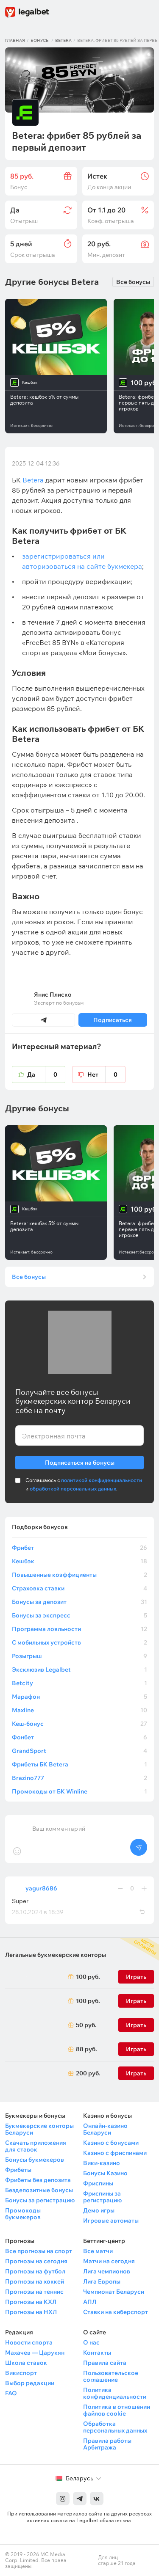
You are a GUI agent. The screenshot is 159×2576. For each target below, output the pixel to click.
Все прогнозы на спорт (38, 2251)
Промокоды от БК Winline (79, 1791)
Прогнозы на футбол (35, 2271)
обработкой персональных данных (73, 1488)
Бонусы (40, 40)
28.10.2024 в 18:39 (38, 1912)
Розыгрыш (79, 1656)
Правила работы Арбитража (107, 2444)
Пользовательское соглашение (110, 2376)
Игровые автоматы (111, 2220)
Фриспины (98, 2183)
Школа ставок (26, 2363)
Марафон (79, 1696)
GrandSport (79, 1750)
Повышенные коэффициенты (79, 1574)
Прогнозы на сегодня (36, 2261)
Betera (63, 40)
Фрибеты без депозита (38, 2180)
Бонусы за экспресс (79, 1615)
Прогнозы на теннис (34, 2291)
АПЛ (89, 2302)
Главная (15, 40)
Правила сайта (104, 2363)
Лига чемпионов (106, 2271)
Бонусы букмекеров (34, 2159)
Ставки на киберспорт (115, 2312)
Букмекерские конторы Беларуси (39, 2129)
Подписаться (113, 1020)
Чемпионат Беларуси (113, 2291)
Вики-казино (101, 2163)
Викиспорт (21, 2373)
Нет (106, 1074)
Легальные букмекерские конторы (55, 1955)
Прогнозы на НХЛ (31, 2312)
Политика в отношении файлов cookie (116, 2410)
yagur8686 (41, 1888)
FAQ (11, 2393)
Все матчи (98, 2251)
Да (46, 1074)
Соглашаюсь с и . (83, 1484)
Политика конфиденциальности (114, 2393)
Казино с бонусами (111, 2142)
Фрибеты (18, 2170)
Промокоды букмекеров (23, 2214)
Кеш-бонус (79, 1723)
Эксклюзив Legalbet (79, 1669)
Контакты (97, 2352)
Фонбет (79, 1737)
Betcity (79, 1683)
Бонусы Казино (105, 2173)
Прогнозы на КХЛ (30, 2302)
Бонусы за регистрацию (40, 2200)
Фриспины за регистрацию (102, 2197)
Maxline (79, 1710)
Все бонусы (133, 282)
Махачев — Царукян (34, 2352)
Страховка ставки (79, 1588)
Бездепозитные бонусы (39, 2190)
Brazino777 (79, 1777)
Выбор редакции (29, 2383)
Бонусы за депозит (79, 1601)
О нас (91, 2342)
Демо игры (98, 2210)
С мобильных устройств (79, 1642)
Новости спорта (29, 2342)
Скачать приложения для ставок (35, 2146)
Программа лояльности (79, 1628)
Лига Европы (101, 2281)
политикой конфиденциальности (101, 1480)
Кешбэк (79, 1561)
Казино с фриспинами (115, 2153)
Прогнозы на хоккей (34, 2281)
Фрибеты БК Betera (79, 1764)
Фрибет (79, 1547)
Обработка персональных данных (115, 2427)
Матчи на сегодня (109, 2261)
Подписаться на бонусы (79, 1461)
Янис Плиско (53, 994)
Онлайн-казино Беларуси (105, 2129)
